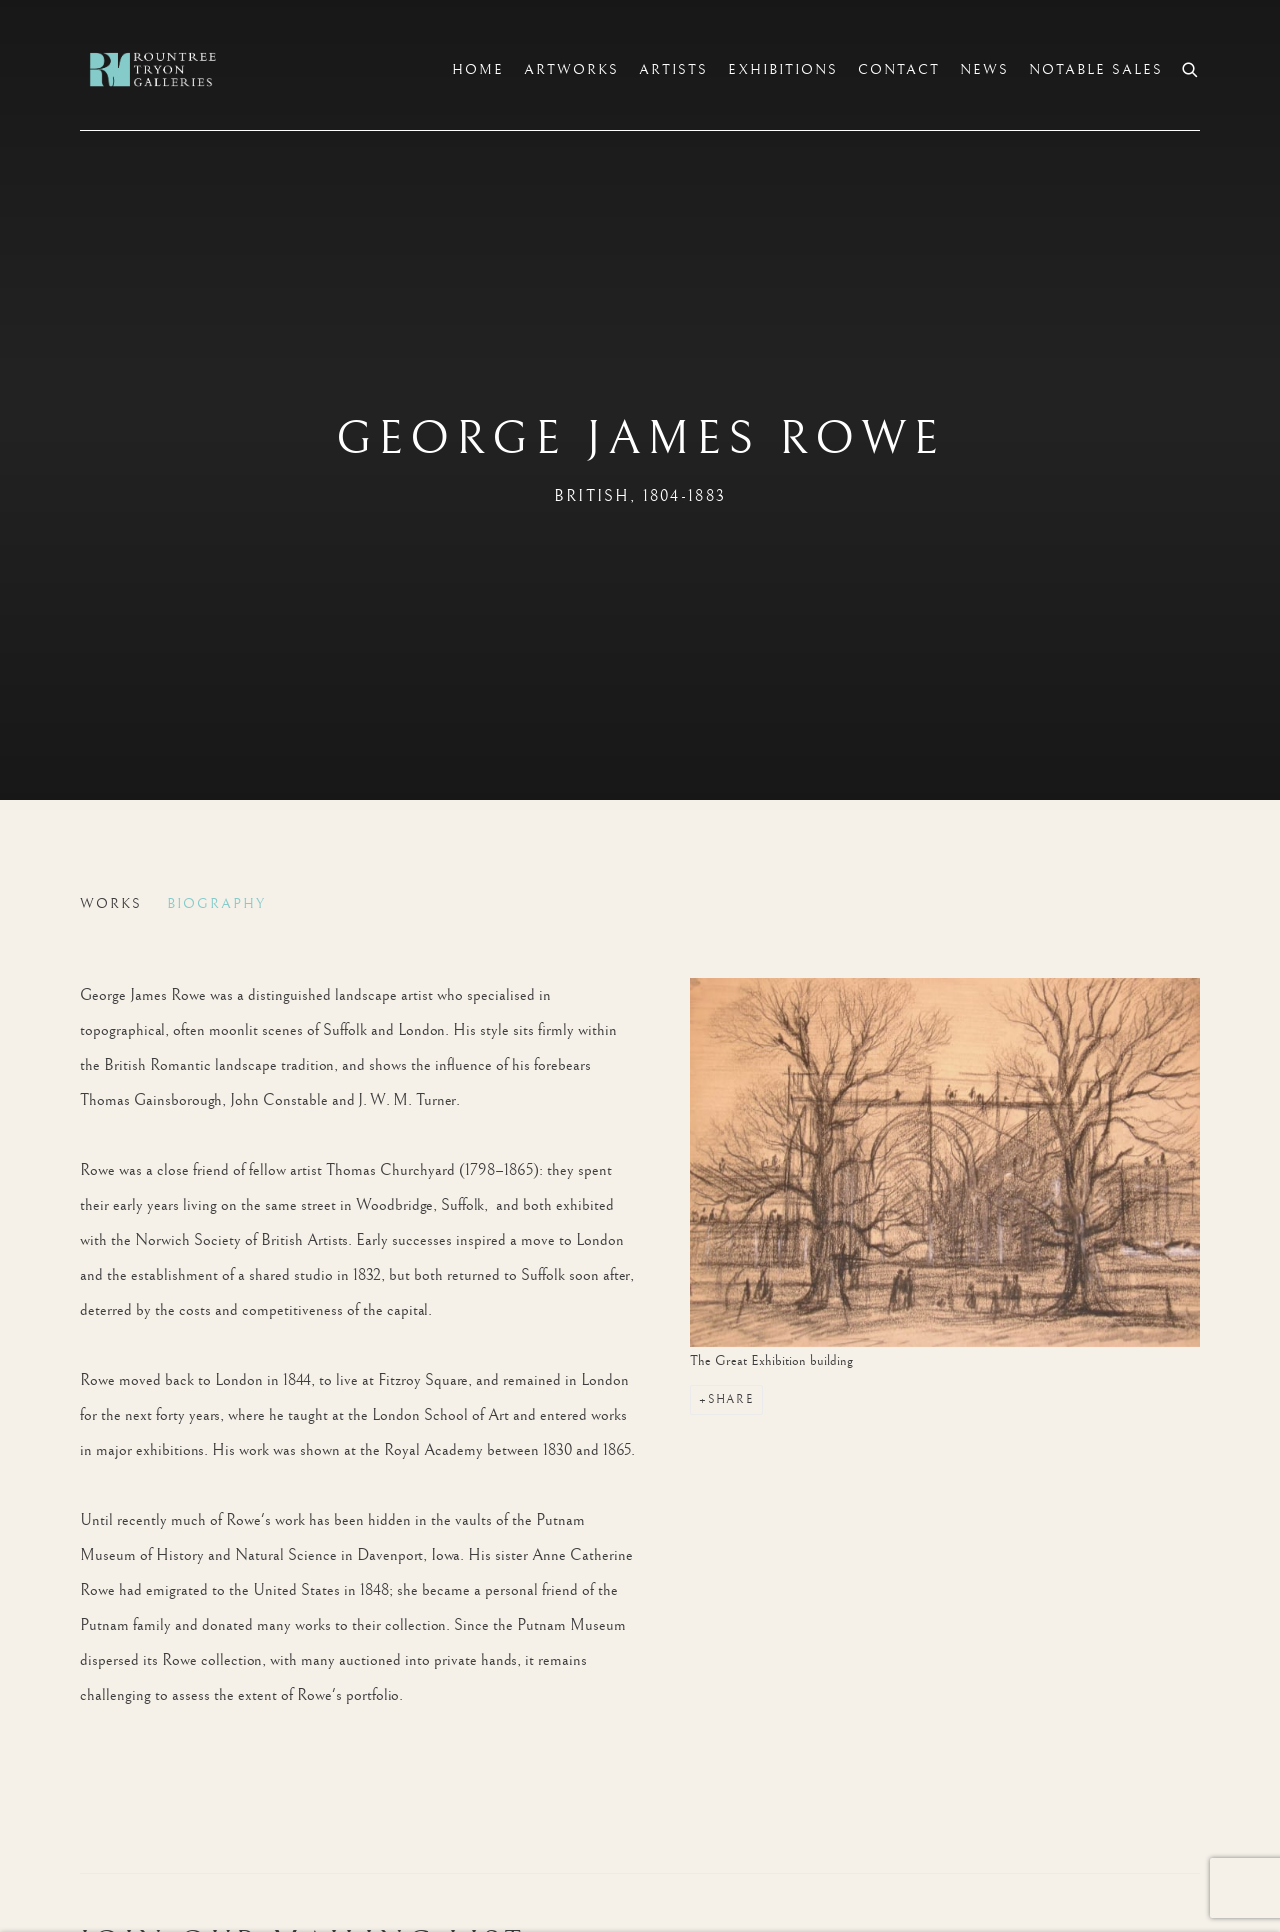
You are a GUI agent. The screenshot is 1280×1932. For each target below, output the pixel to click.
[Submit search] (1191, 67)
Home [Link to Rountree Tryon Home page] (478, 70)
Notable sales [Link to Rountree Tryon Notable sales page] (1096, 70)
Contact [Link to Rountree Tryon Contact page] (899, 70)
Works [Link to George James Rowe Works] (111, 904)
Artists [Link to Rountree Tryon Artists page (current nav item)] (673, 70)
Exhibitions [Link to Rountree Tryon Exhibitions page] (783, 70)
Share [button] (731, 1399)
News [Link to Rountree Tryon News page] (984, 70)
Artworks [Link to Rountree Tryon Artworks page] (571, 70)
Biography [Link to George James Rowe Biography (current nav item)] (216, 904)
